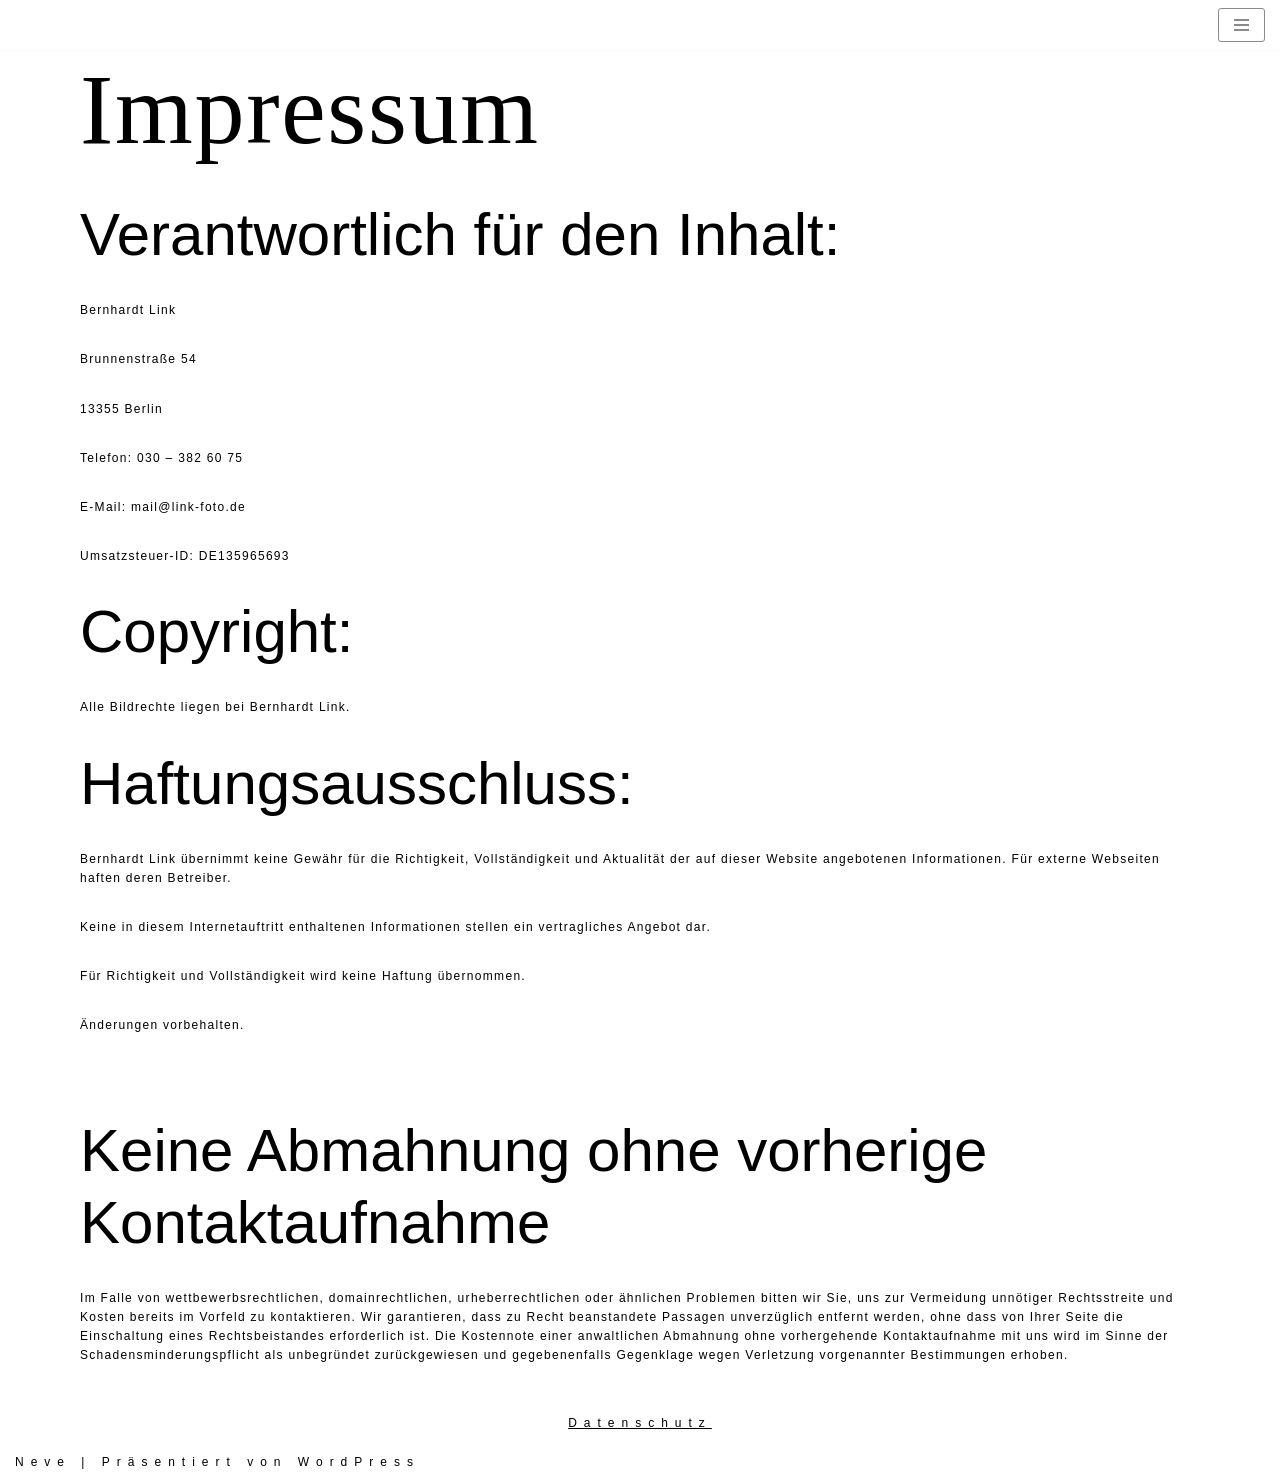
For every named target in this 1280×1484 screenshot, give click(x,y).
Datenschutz (640, 1423)
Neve (43, 1462)
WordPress (359, 1462)
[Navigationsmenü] (1241, 25)
